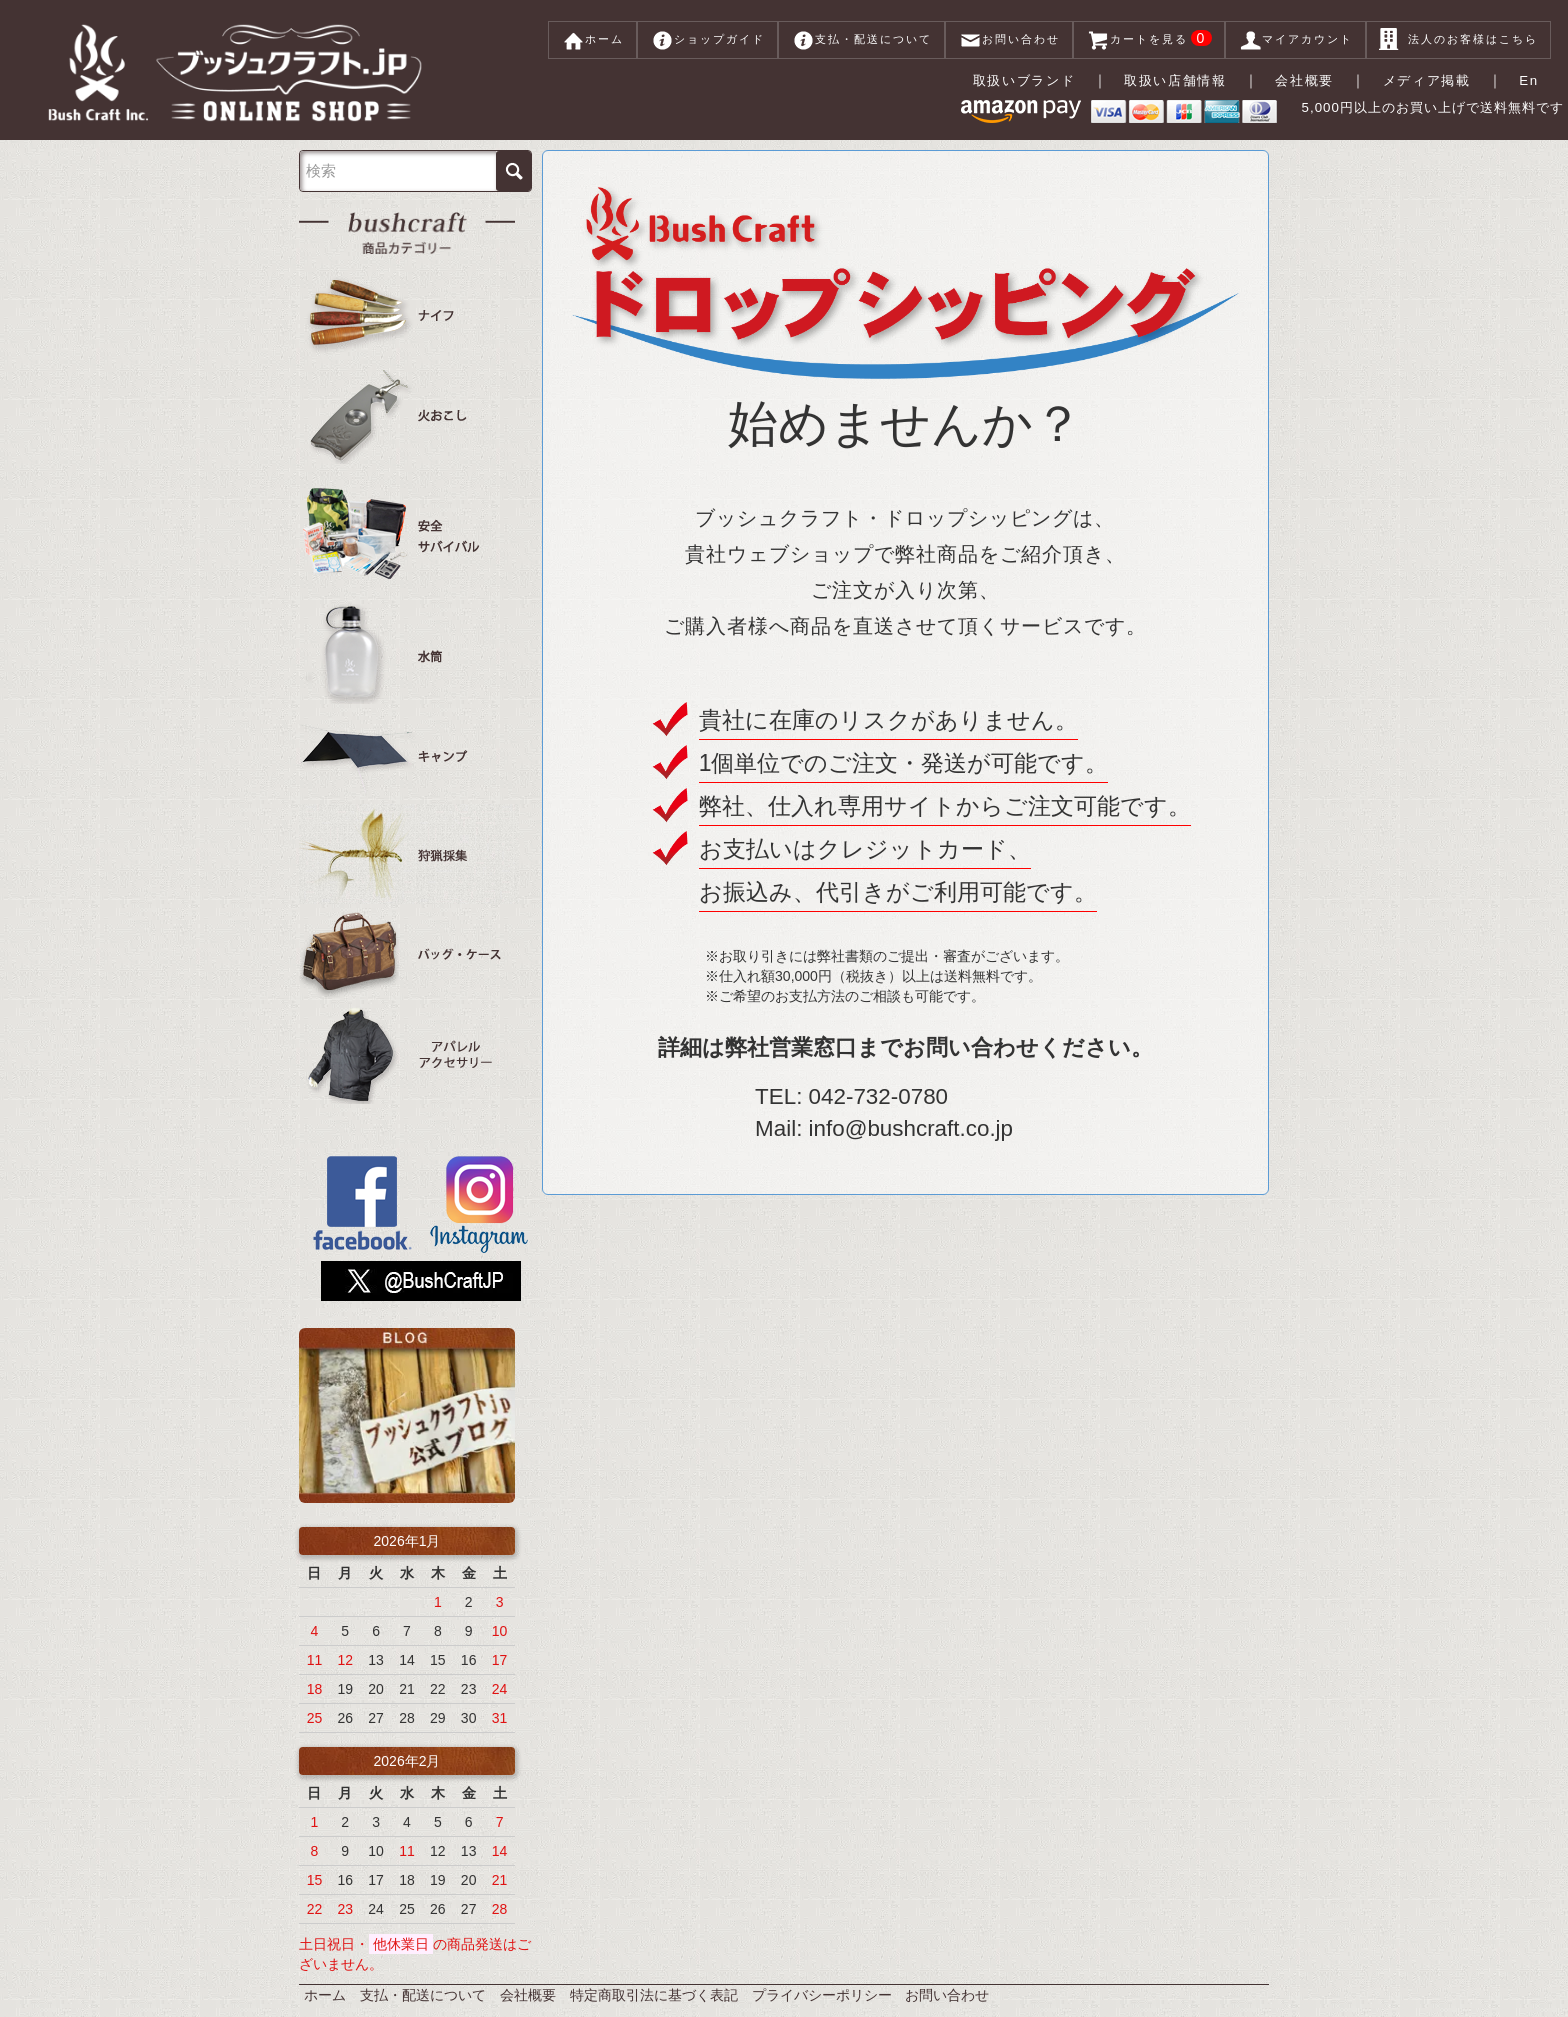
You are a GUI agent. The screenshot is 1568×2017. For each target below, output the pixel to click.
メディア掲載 (1431, 80)
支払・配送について (861, 40)
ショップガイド (707, 40)
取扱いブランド (1026, 80)
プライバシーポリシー (822, 1977)
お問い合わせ (1009, 40)
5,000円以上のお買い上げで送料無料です (1392, 113)
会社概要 (1310, 80)
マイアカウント (1295, 40)
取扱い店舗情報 (1180, 80)
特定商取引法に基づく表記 (654, 1977)
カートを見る (1149, 40)
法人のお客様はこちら (1458, 40)
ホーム (592, 40)
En (1531, 80)
